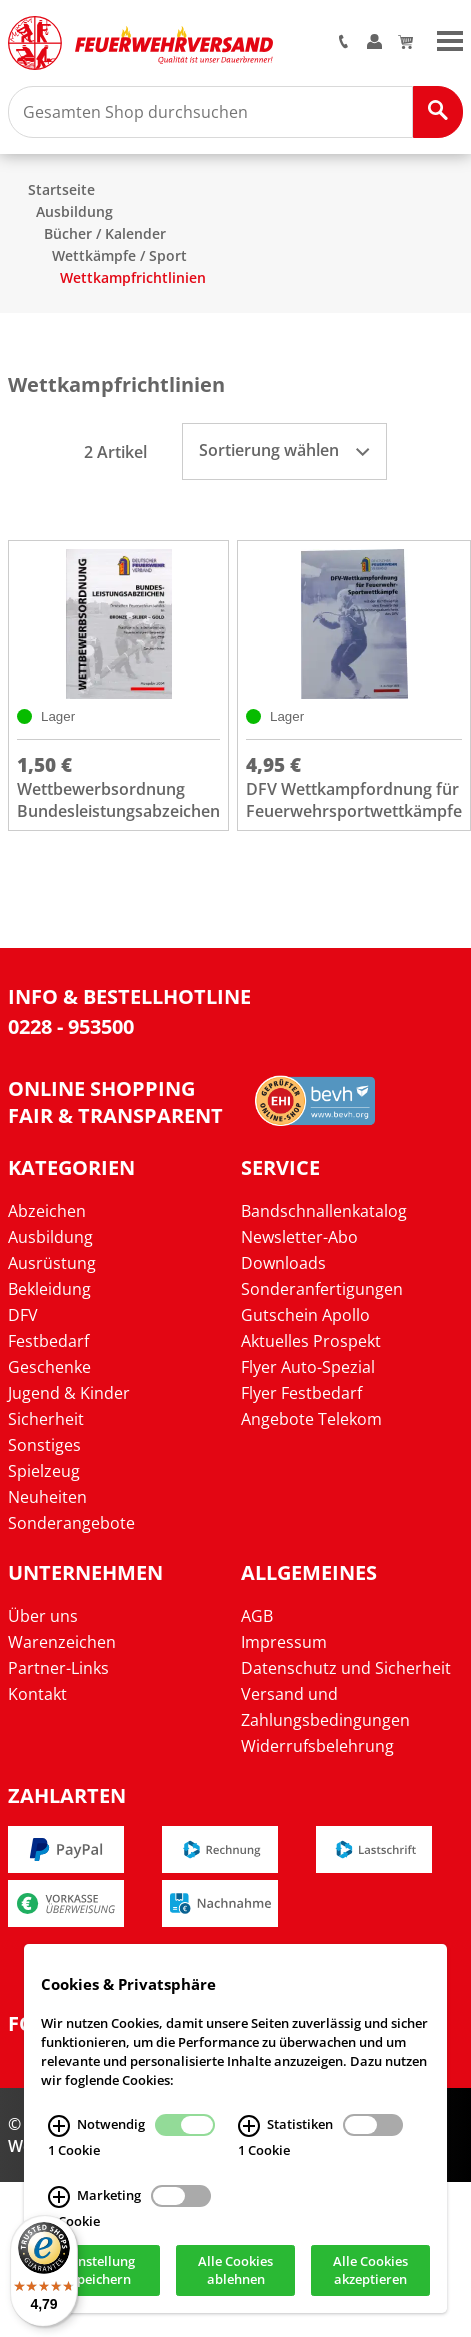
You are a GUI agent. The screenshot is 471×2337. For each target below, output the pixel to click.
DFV (23, 1315)
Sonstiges (44, 1445)
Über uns (43, 1616)
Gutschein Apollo (305, 1315)
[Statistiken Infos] (249, 2127)
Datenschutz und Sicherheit (346, 1668)
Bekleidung (49, 1289)
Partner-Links (58, 1668)
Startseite (61, 189)
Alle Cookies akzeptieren (370, 2271)
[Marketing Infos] (59, 2197)
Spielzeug (44, 1471)
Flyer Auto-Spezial (308, 1367)
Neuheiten (47, 1497)
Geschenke (49, 1367)
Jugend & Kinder (69, 1393)
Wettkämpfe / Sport (119, 255)
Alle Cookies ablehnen (235, 2271)
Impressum (284, 1642)
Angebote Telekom (311, 1419)
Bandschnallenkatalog (324, 1211)
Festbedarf (48, 1341)
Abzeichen (47, 1211)
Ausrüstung (52, 1263)
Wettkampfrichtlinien (133, 277)
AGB (257, 1616)
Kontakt (37, 1694)
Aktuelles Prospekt (311, 1341)
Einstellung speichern (101, 2271)
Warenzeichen (62, 1642)
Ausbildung (74, 211)
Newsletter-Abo (299, 1237)
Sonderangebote (71, 1523)
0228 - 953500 (71, 1026)
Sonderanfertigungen (322, 1289)
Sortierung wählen (284, 450)
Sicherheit (46, 1419)
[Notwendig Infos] (59, 2127)
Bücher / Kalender (105, 233)
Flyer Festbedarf (301, 1393)
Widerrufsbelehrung (317, 1746)
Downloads (283, 1263)
